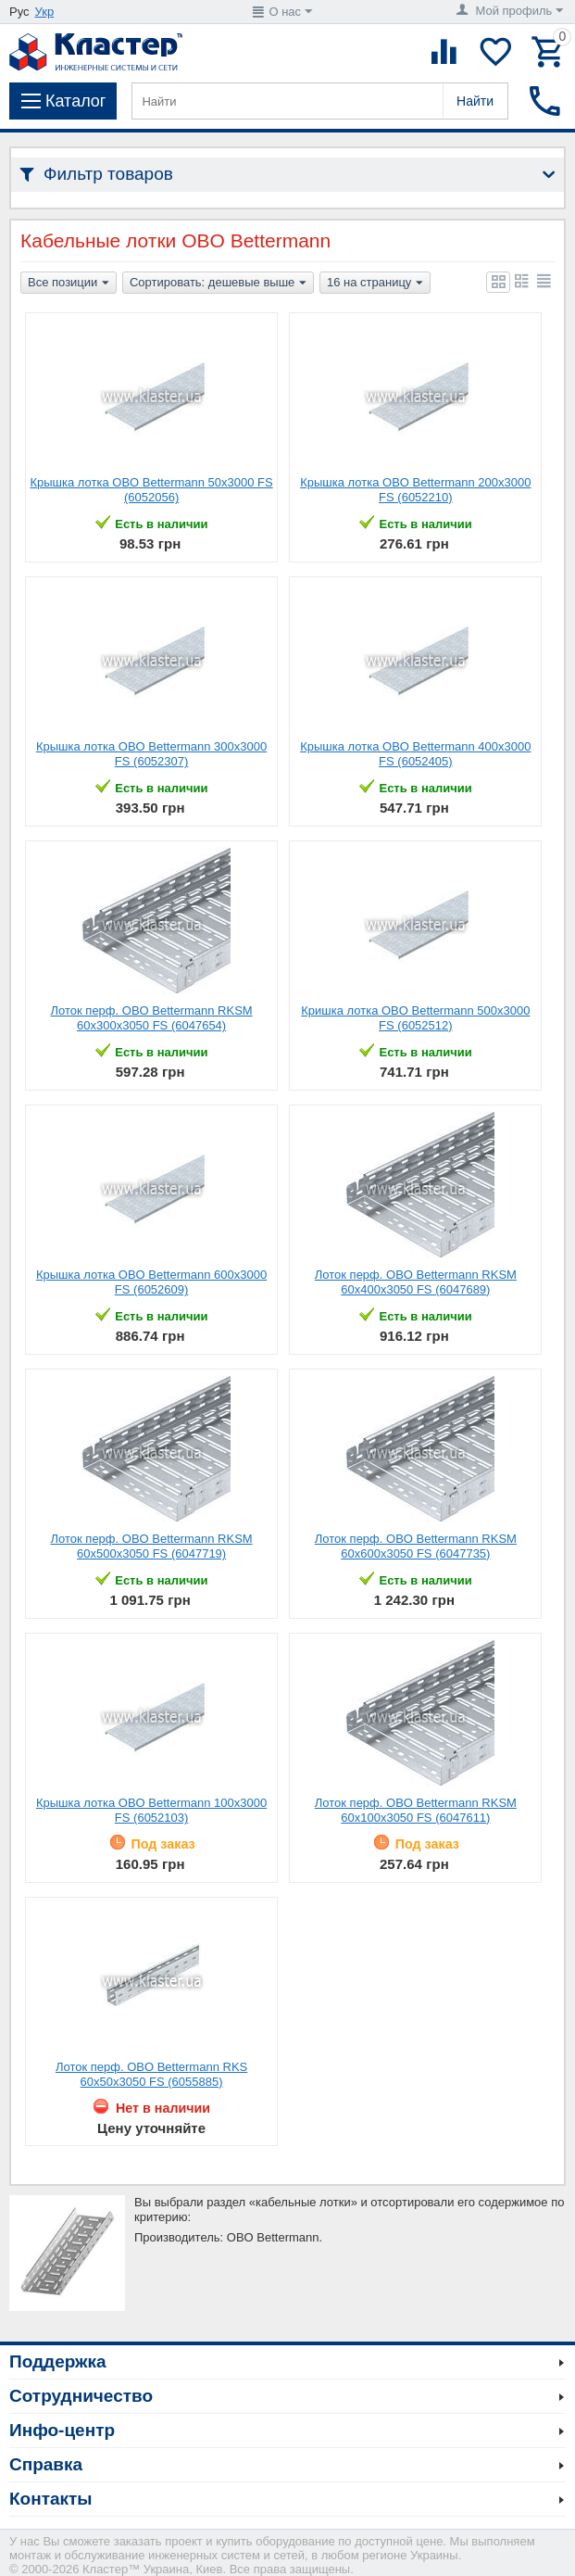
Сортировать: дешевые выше (218, 283)
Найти (475, 101)
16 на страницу (375, 283)
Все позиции (68, 283)
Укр (45, 12)
